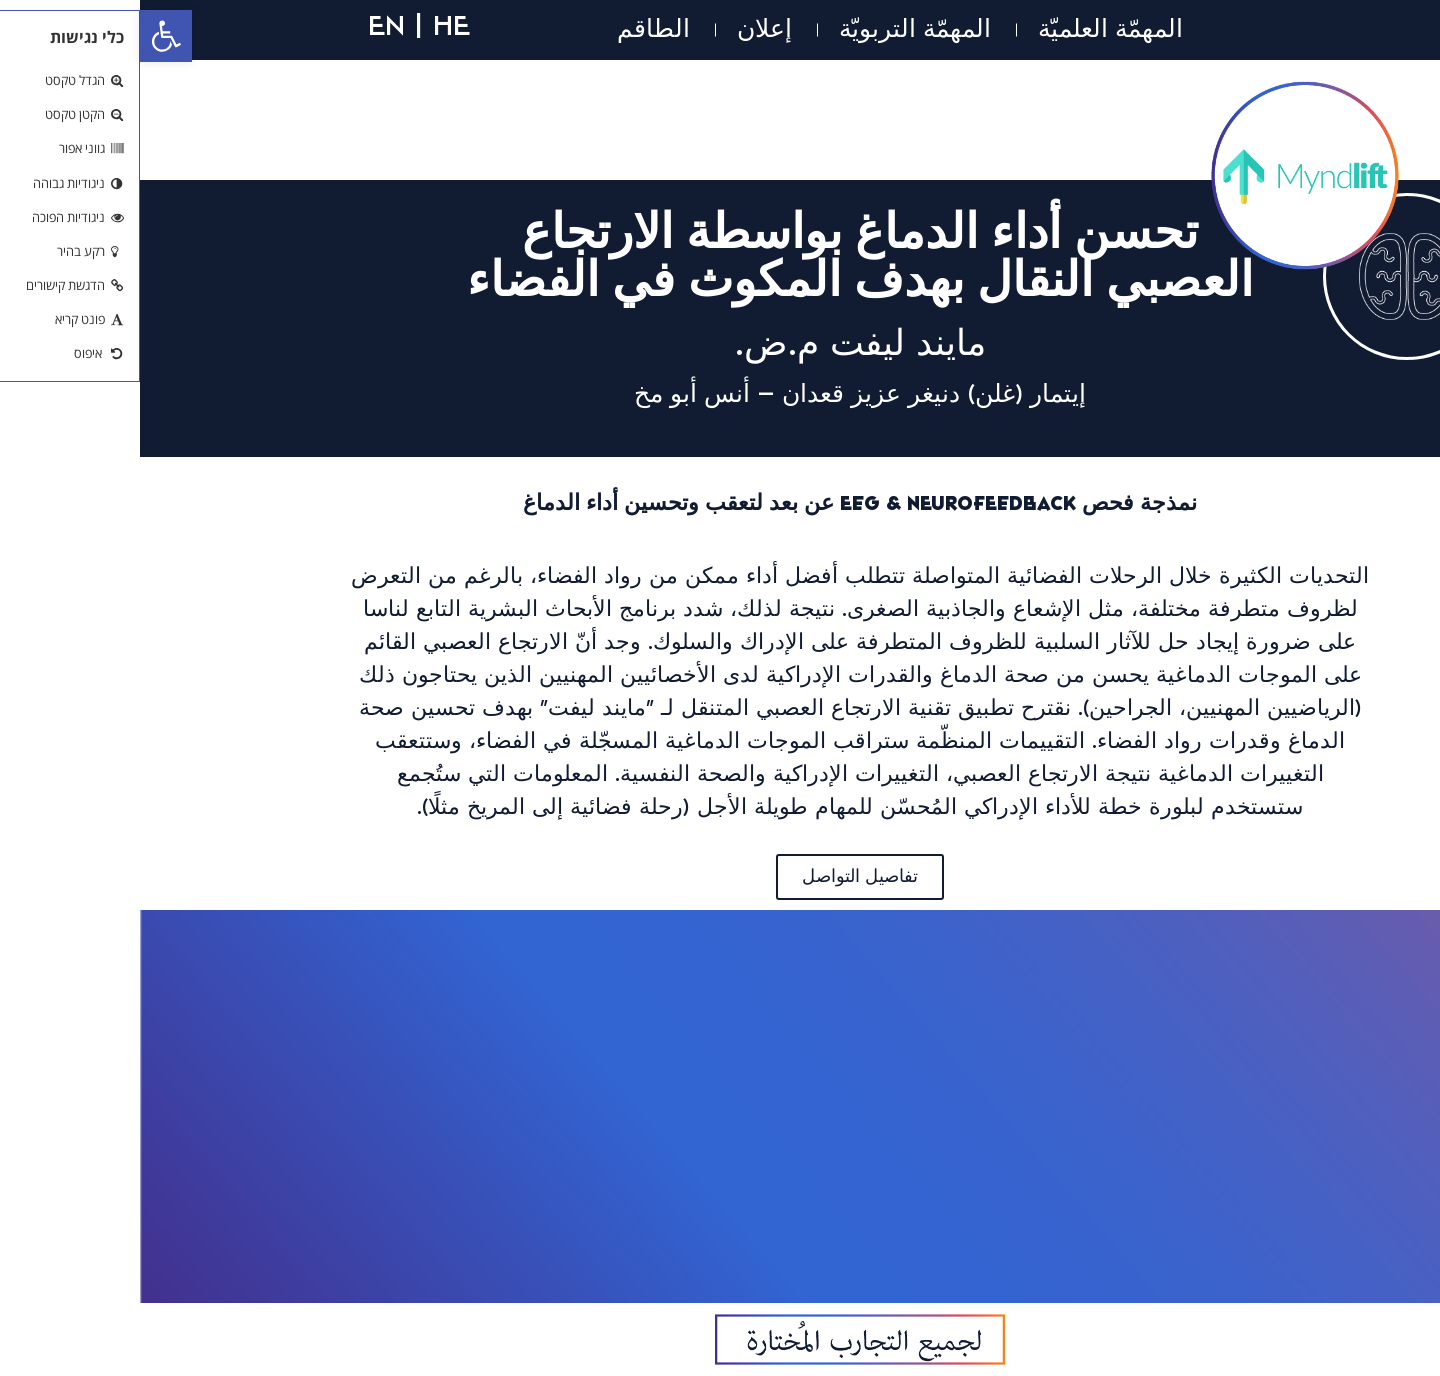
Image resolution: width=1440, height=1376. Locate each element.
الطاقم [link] (513, 29)
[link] (26, 36)
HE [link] (311, 25)
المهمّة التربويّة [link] (775, 29)
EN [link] (246, 25)
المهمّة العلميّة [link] (970, 29)
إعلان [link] (624, 29)
